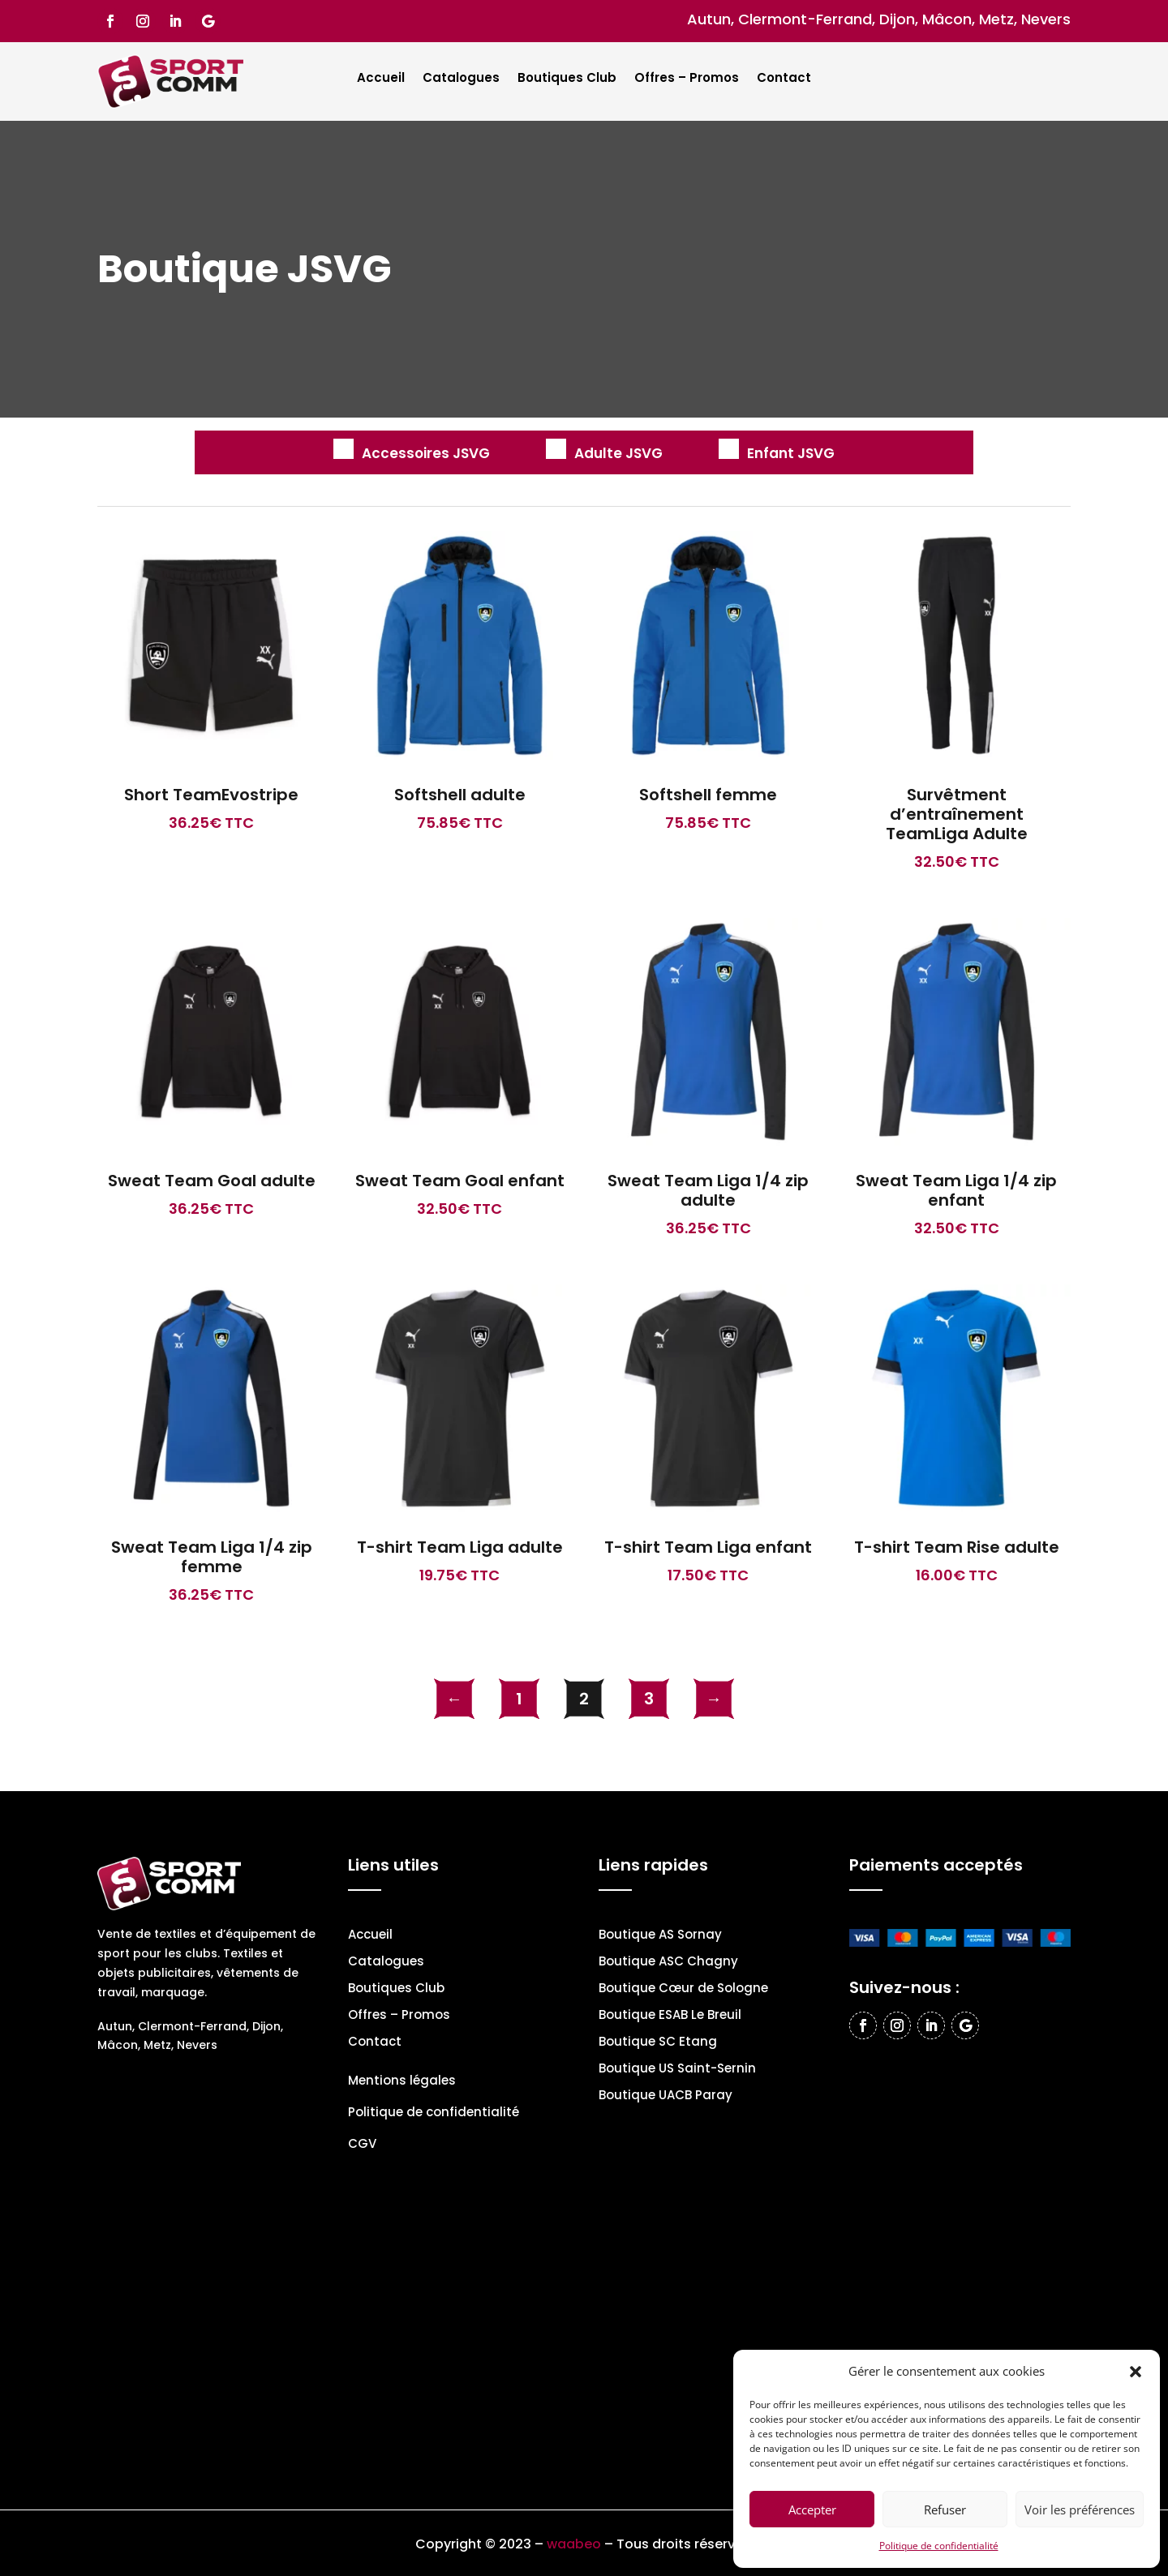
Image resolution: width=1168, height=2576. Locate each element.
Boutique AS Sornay (660, 1936)
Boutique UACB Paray (665, 2096)
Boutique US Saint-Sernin (677, 2070)
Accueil (381, 79)
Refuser (945, 2509)
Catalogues (461, 79)
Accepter (812, 2509)
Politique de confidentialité (938, 2545)
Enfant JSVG (791, 453)
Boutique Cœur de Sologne (683, 1989)
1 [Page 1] (519, 1698)
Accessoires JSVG (426, 453)
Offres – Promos (686, 79)
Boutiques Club (566, 79)
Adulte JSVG (618, 453)
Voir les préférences (1079, 2509)
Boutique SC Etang (658, 2043)
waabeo (574, 2544)
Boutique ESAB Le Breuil (670, 2016)
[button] (1135, 2372)
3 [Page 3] (649, 1698)
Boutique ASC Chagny (668, 1963)
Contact (784, 79)
